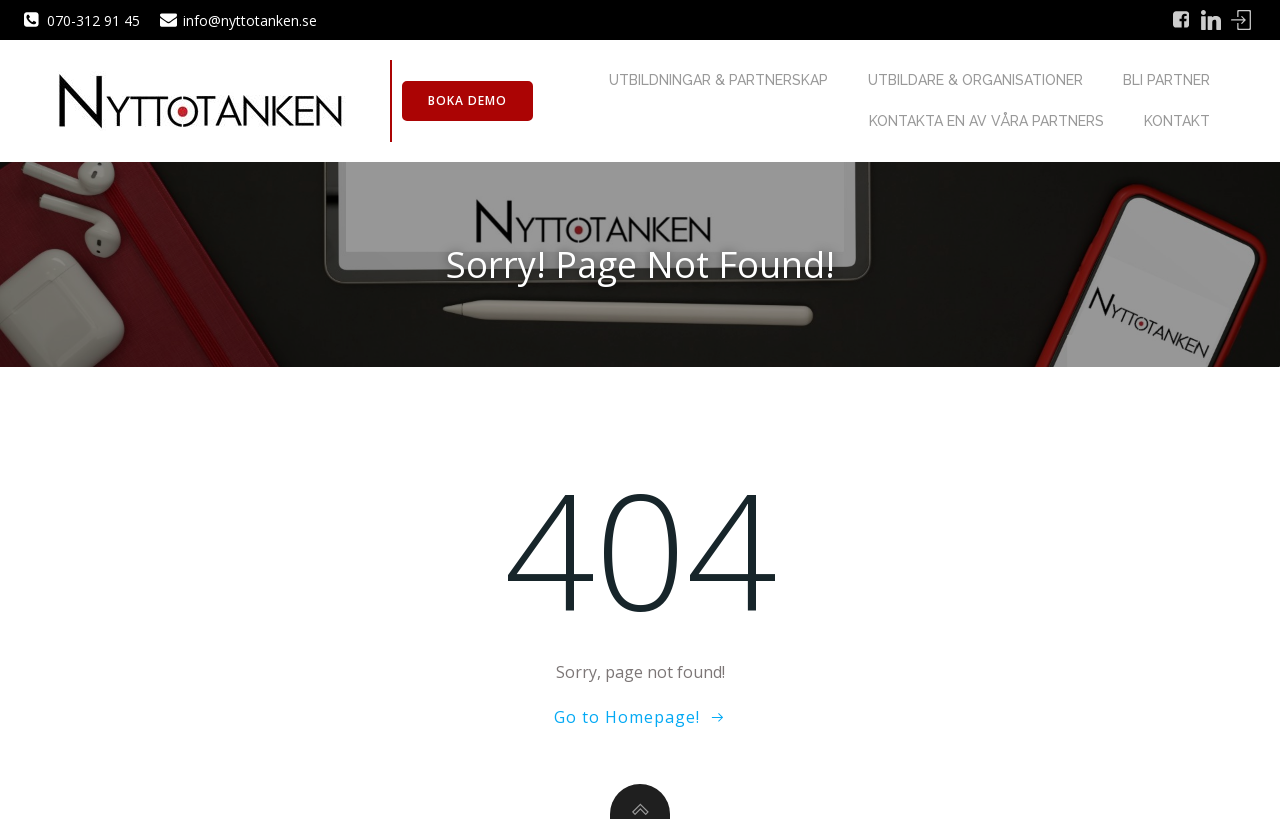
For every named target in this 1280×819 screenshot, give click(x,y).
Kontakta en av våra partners (986, 121)
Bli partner (1166, 80)
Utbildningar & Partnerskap (718, 80)
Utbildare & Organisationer (975, 80)
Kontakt (1177, 121)
